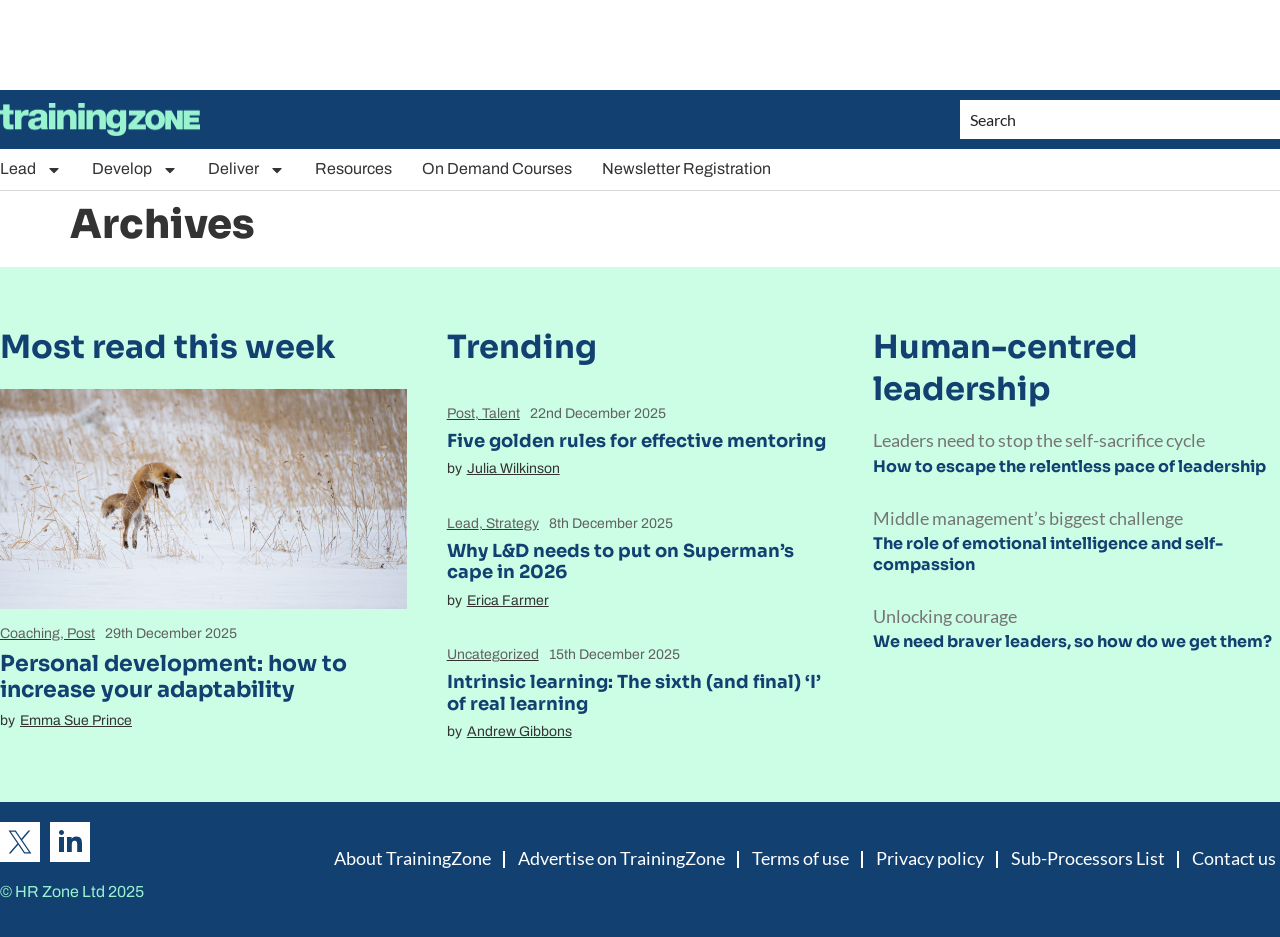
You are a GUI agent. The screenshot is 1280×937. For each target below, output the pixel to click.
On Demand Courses (497, 168)
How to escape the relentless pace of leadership (1069, 466)
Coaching (30, 633)
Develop (135, 169)
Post (81, 633)
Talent (501, 413)
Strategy (512, 523)
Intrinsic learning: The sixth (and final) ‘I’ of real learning (634, 693)
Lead (31, 169)
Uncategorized (493, 654)
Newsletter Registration (686, 168)
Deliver (246, 169)
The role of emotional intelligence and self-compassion (1048, 554)
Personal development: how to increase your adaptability (173, 676)
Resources (353, 168)
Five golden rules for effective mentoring (636, 441)
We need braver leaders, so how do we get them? (1072, 641)
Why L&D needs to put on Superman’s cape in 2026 (620, 562)
